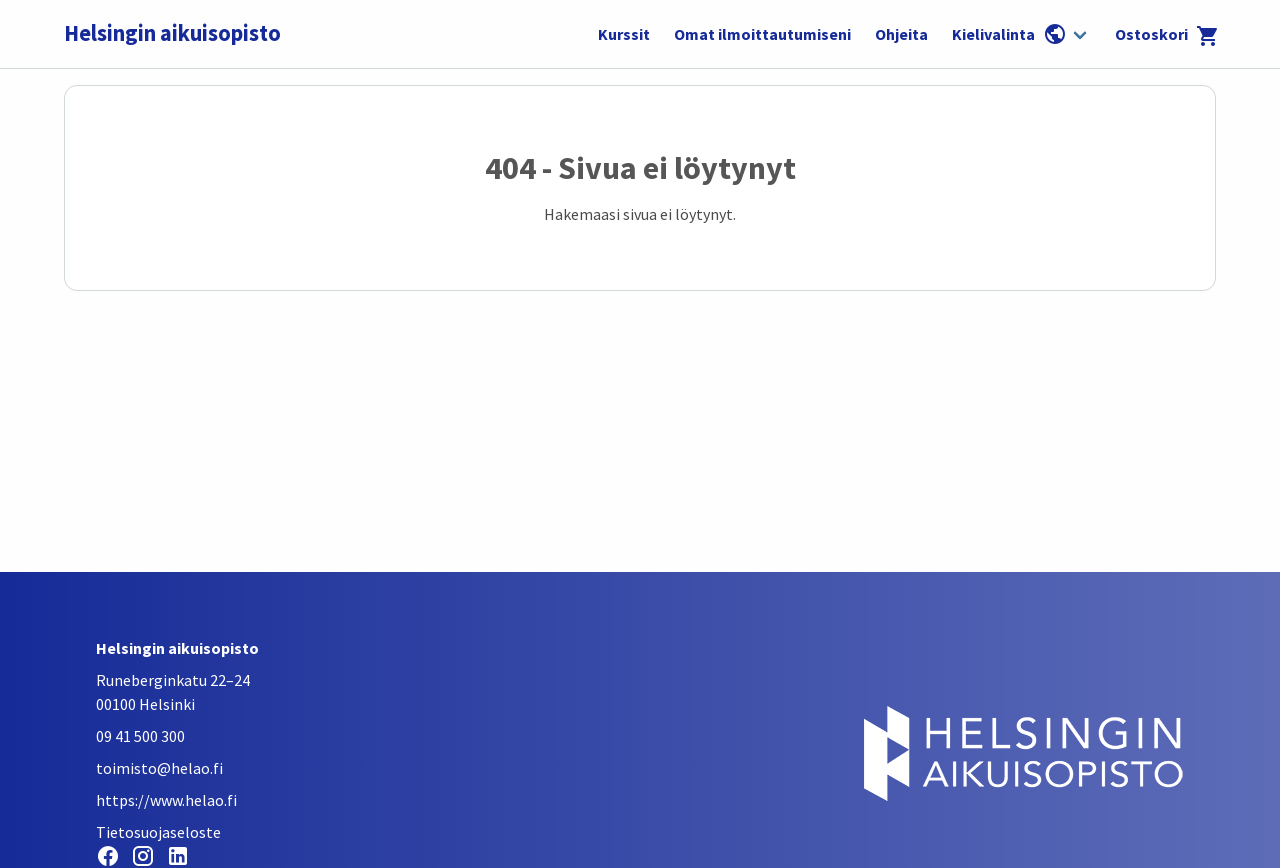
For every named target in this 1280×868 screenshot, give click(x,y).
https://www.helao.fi (166, 800)
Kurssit (624, 34)
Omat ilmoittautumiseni (762, 34)
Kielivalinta (1009, 34)
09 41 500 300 (140, 736)
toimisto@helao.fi (159, 768)
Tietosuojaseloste (158, 832)
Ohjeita (901, 34)
